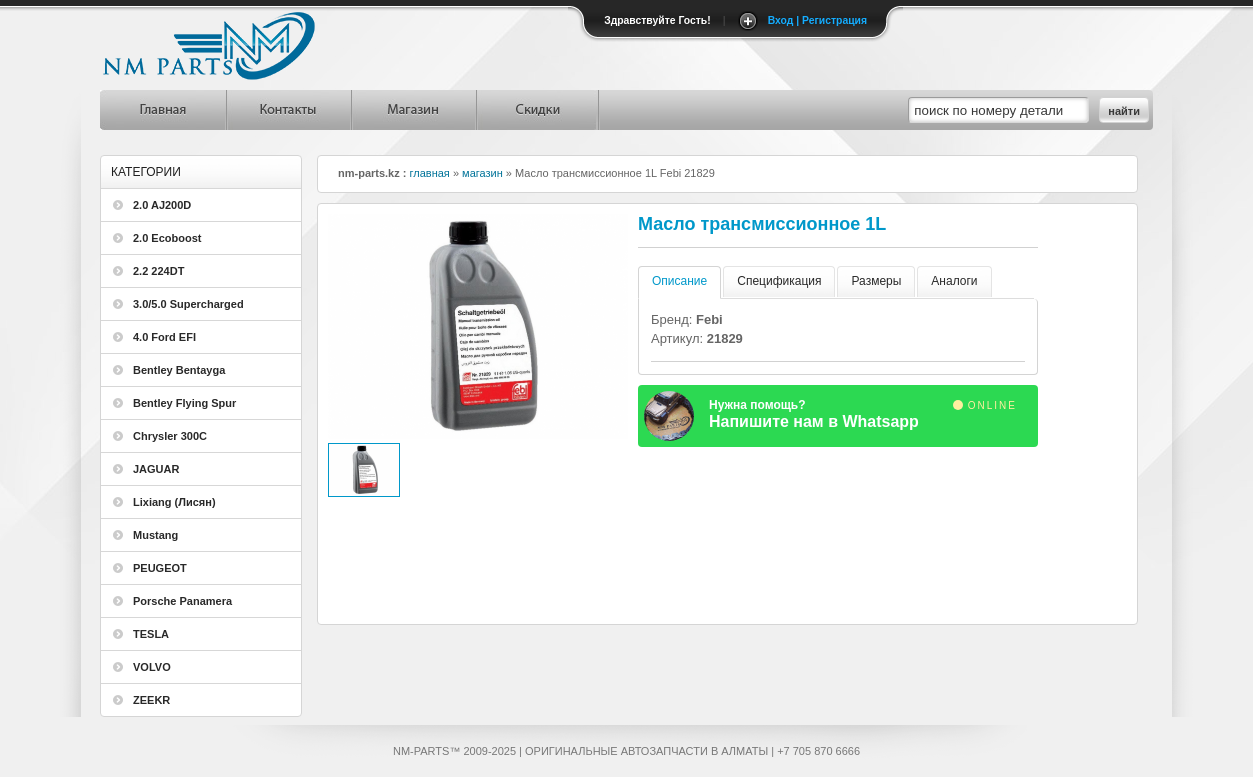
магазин (482, 173)
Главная (162, 110)
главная (430, 173)
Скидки (537, 110)
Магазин (412, 110)
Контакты (287, 110)
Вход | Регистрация (817, 20)
